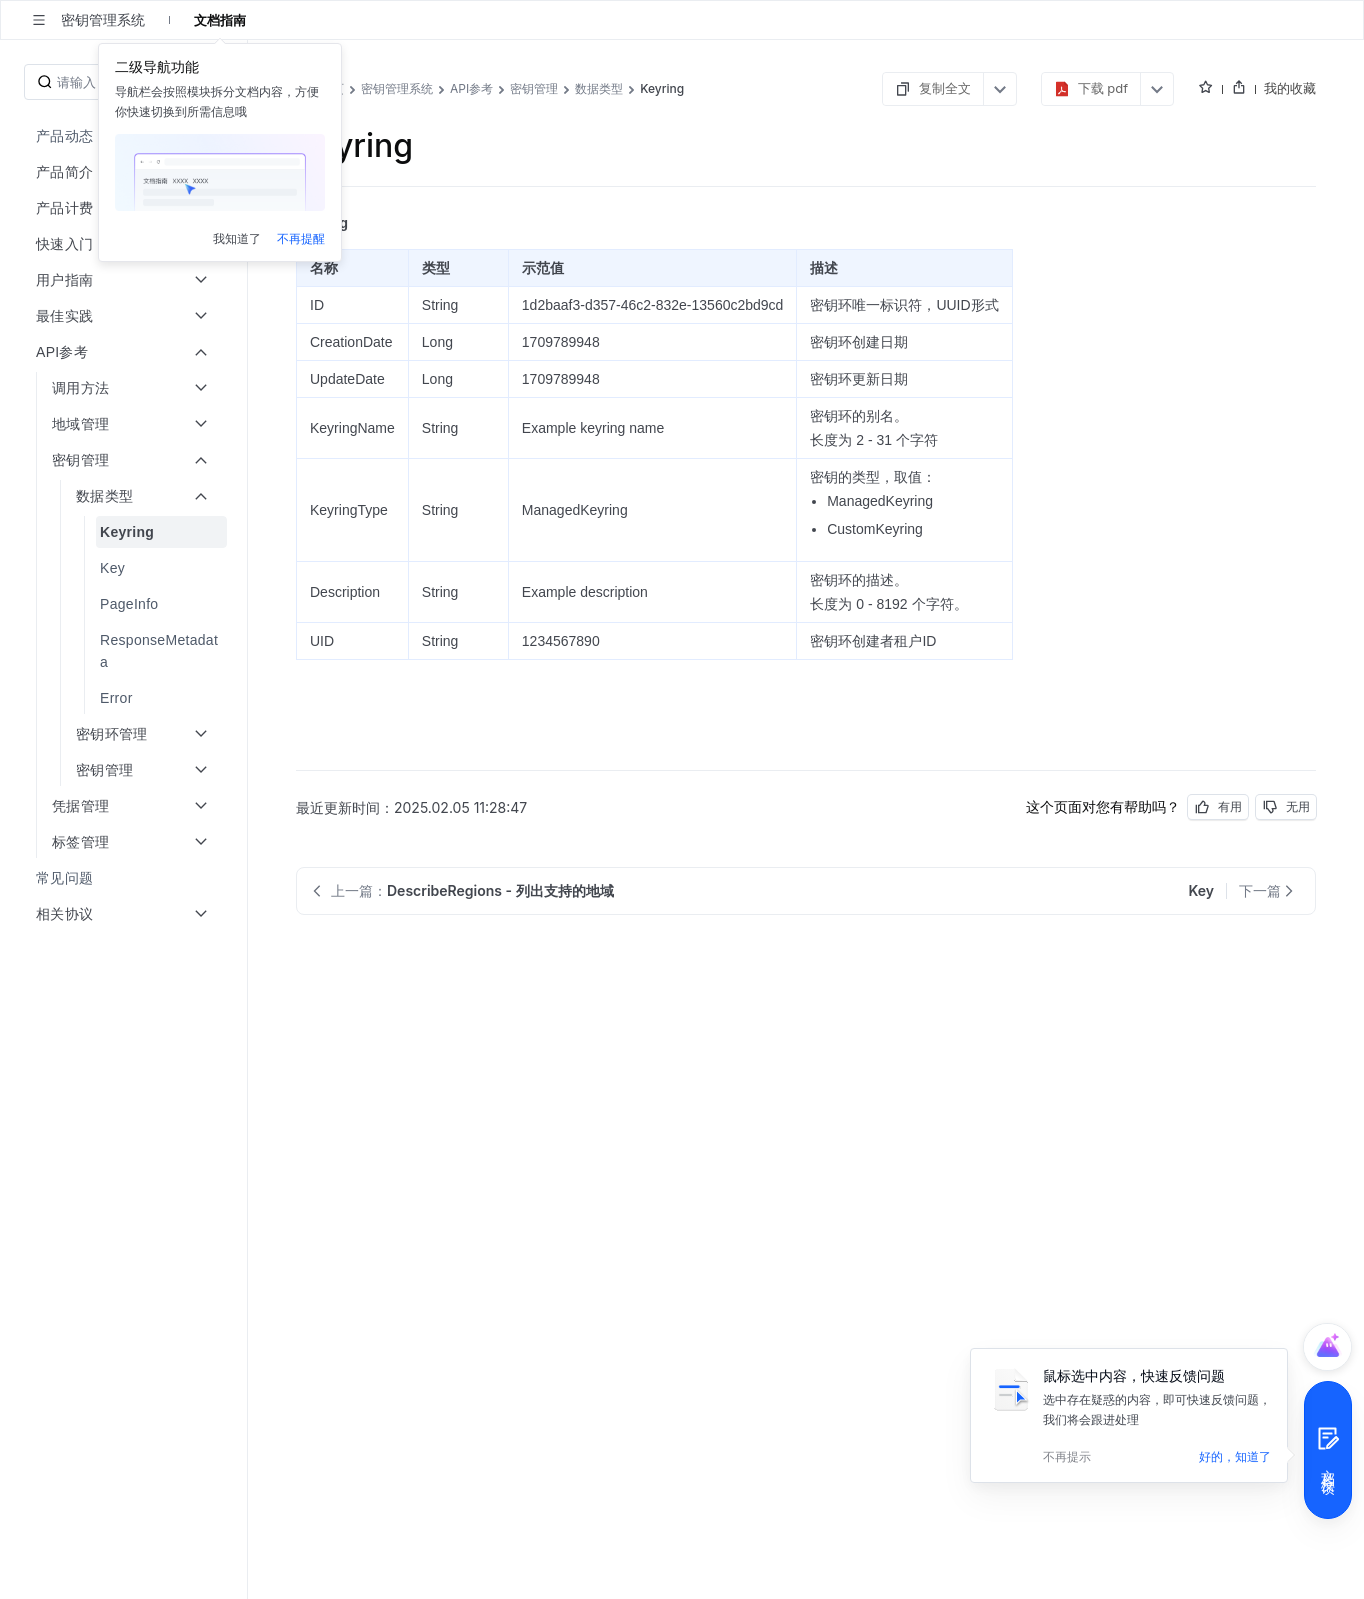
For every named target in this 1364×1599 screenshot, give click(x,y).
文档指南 (220, 20)
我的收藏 (1290, 88)
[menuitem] (125, 532)
